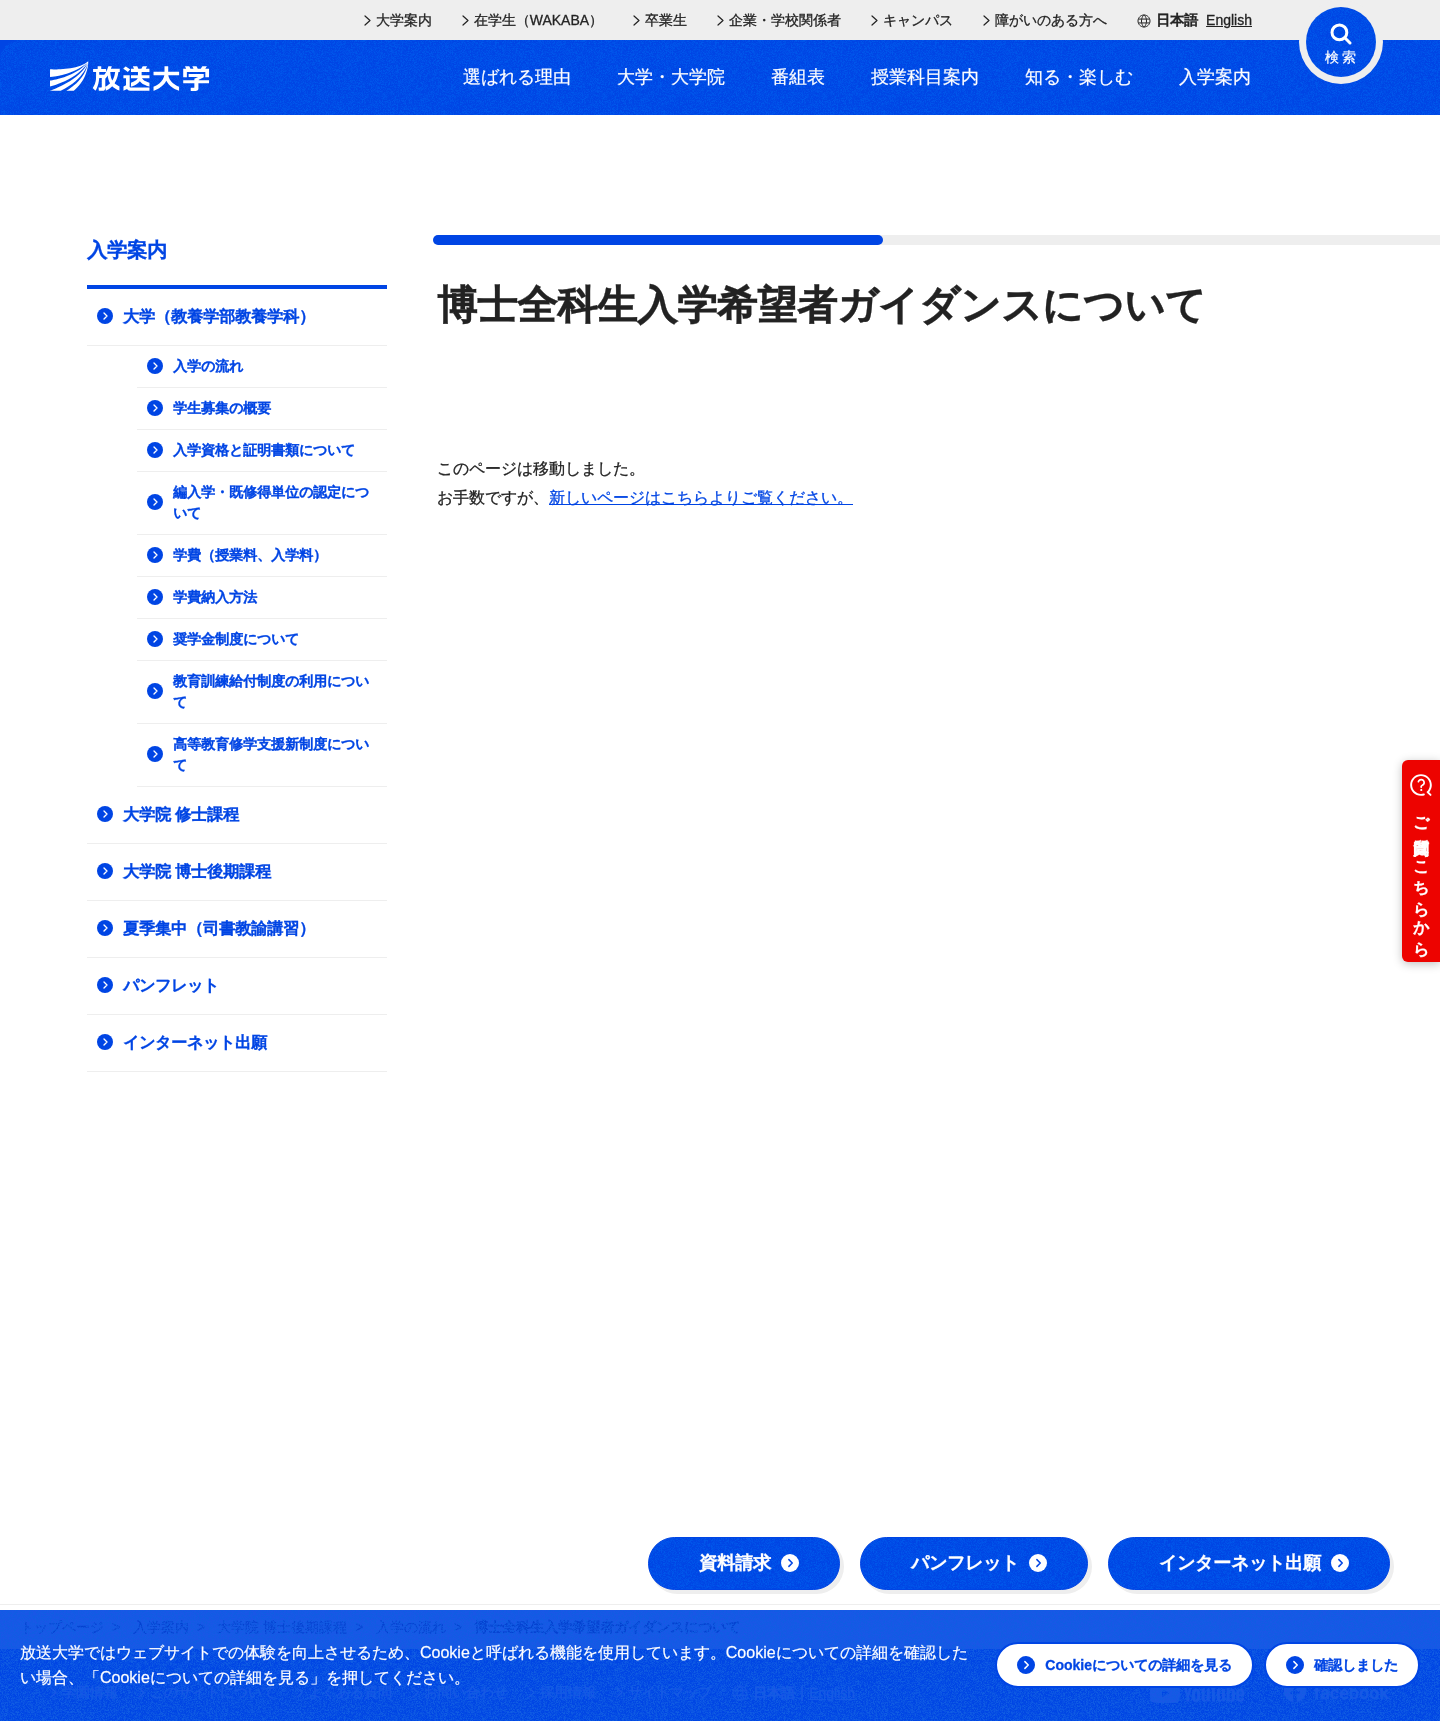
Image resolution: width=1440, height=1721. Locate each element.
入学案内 (1215, 77)
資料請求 (749, 1563)
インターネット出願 (1254, 1563)
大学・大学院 (671, 77)
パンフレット (979, 1563)
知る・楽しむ (1079, 77)
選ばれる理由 (517, 77)
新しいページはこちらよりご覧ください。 (701, 497)
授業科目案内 (925, 77)
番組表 (798, 77)
